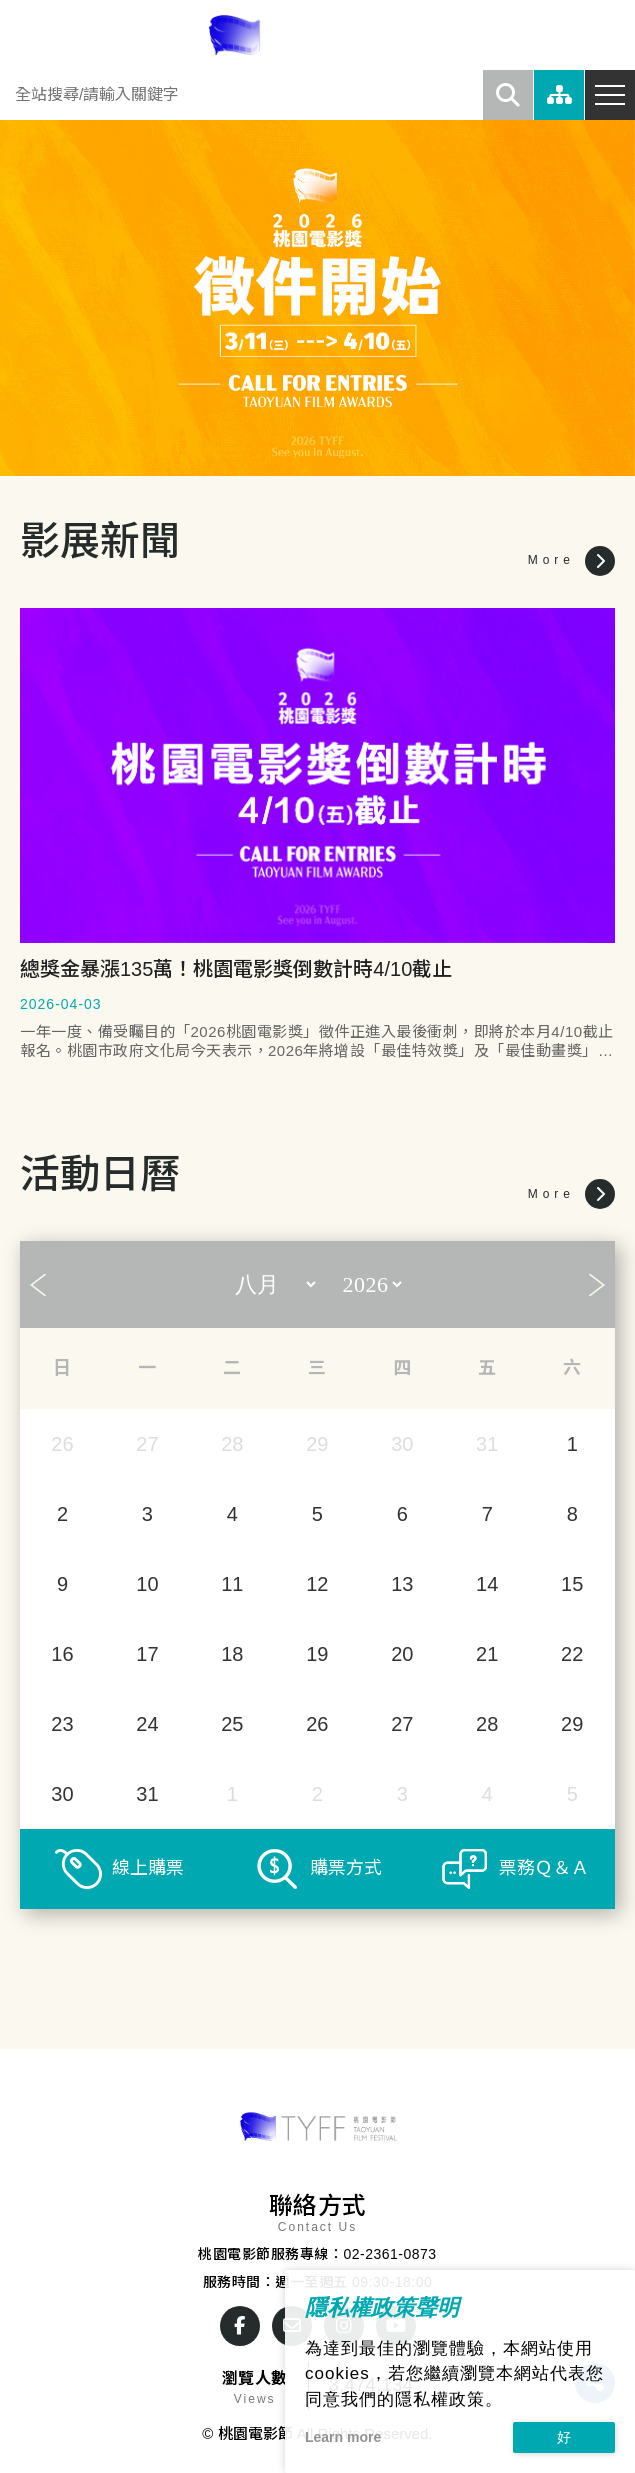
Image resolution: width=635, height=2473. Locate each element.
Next (597, 1285)
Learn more (343, 2437)
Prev (38, 1285)
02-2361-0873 (389, 2254)
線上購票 (148, 1868)
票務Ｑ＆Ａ (544, 1868)
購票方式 (346, 1868)
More (571, 561)
